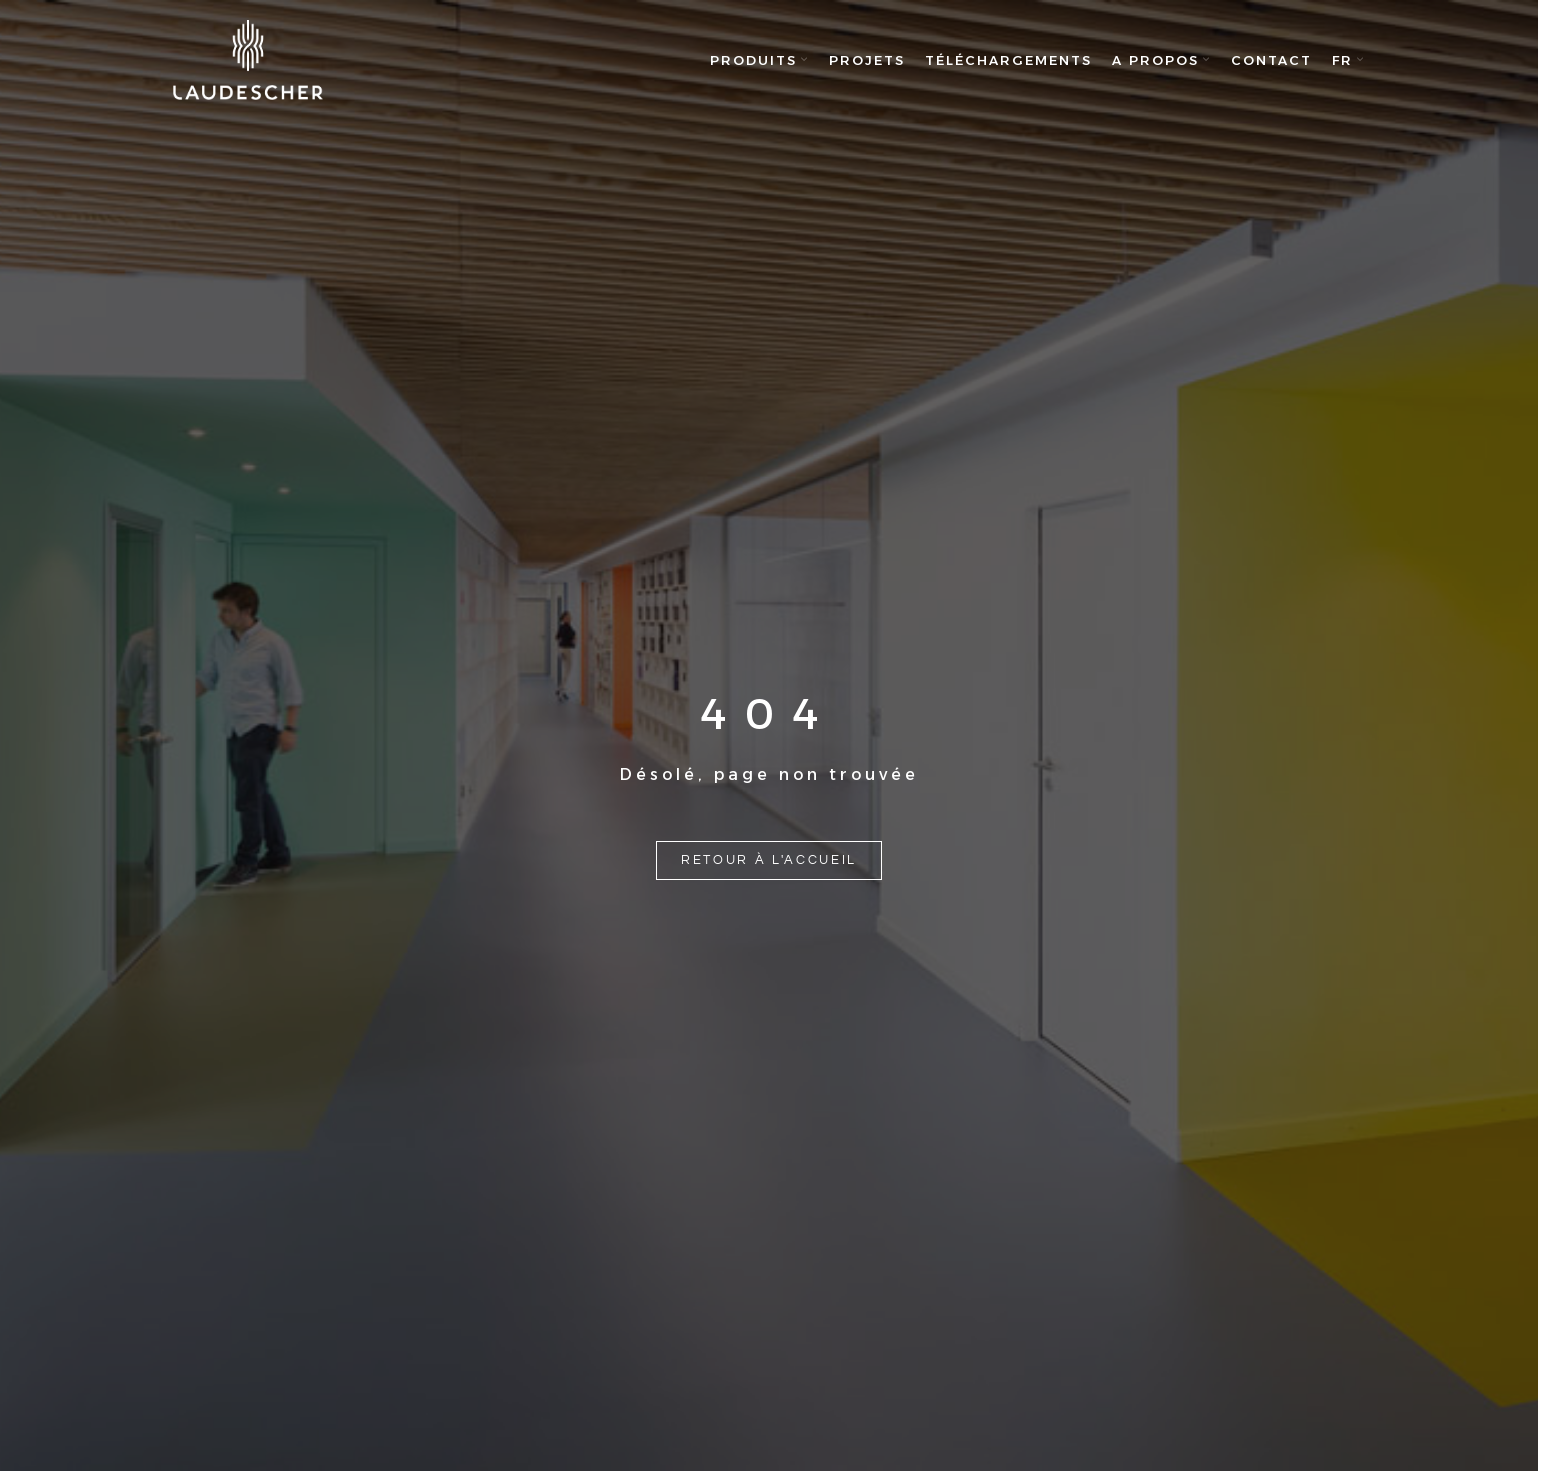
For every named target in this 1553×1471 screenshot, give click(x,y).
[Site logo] (248, 60)
